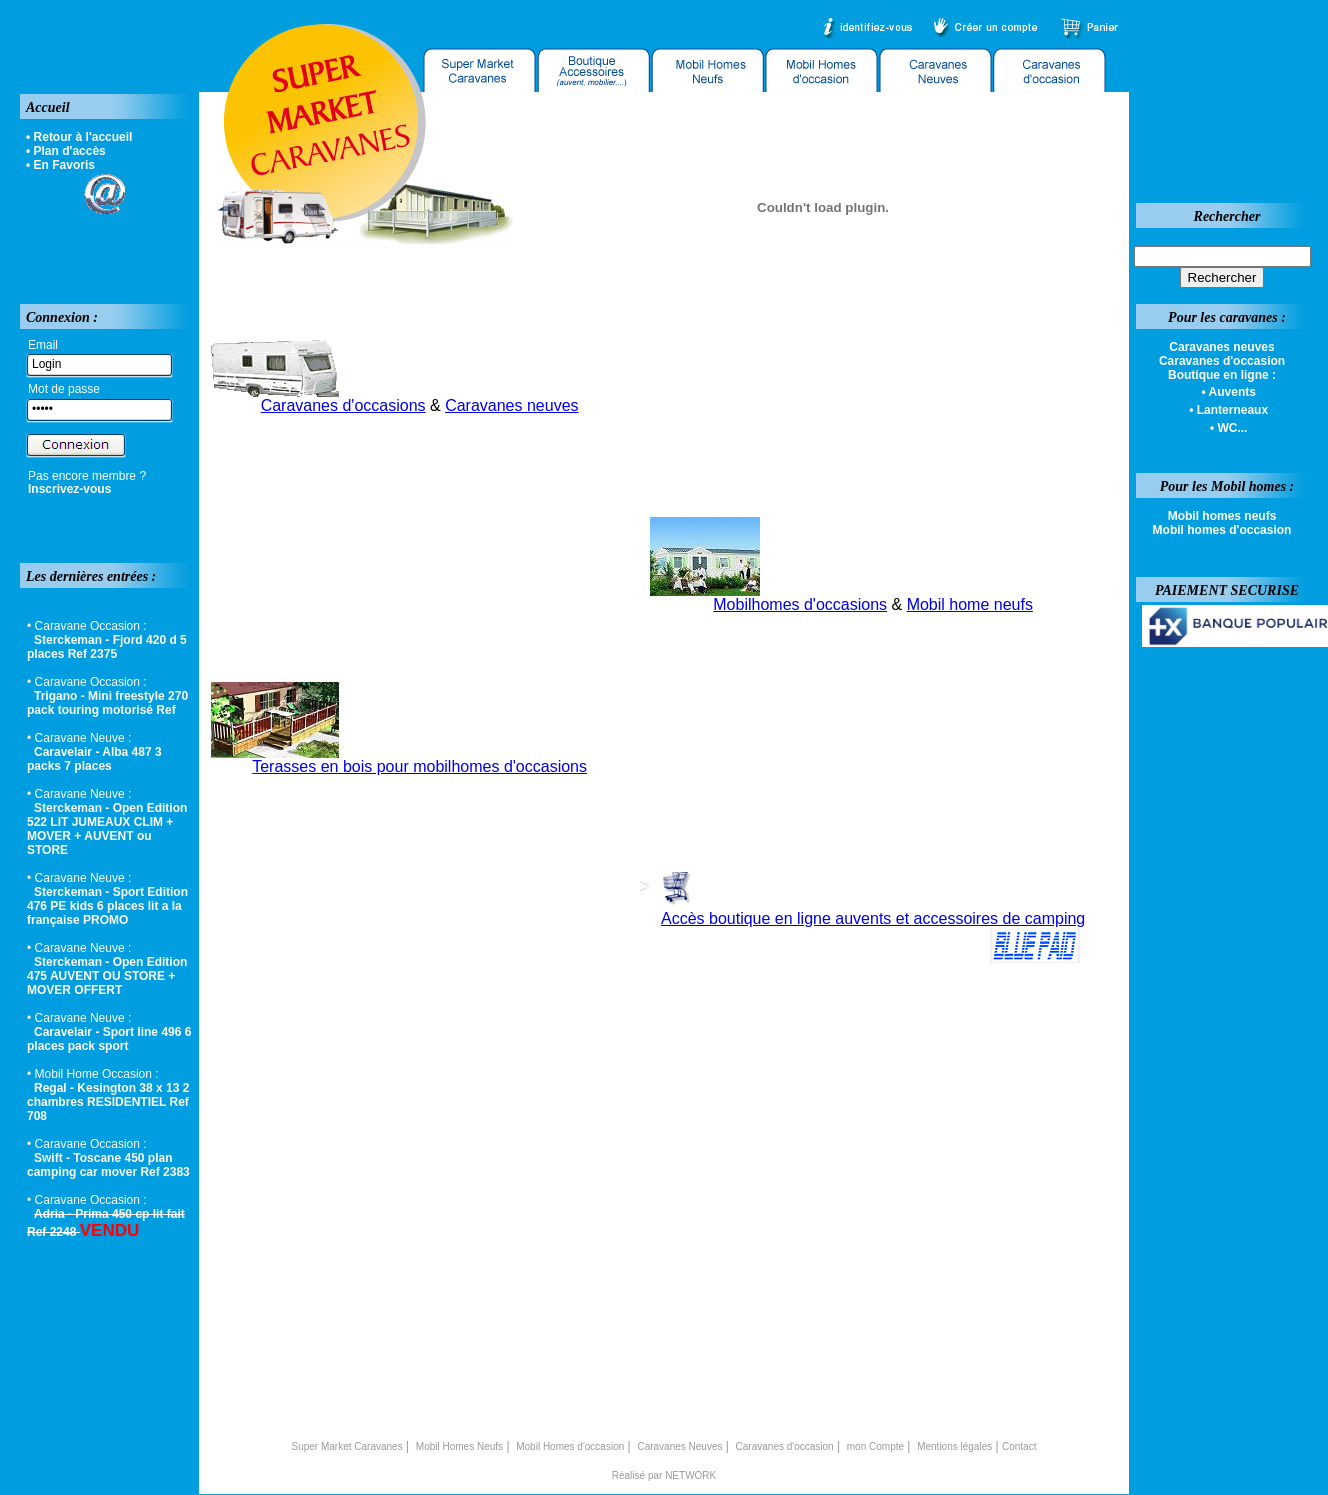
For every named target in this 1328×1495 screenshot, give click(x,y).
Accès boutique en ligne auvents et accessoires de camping (873, 918)
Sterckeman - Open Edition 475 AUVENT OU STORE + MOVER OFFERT (107, 976)
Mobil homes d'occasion (1222, 530)
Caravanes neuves (511, 405)
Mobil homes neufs (1222, 516)
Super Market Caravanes (347, 1446)
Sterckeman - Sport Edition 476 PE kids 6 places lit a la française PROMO (107, 906)
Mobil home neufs (970, 604)
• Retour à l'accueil (79, 137)
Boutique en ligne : (1222, 375)
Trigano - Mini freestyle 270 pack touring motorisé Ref (107, 703)
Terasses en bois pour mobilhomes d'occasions (419, 766)
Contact (1019, 1446)
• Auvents (1228, 392)
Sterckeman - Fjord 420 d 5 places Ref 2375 (107, 647)
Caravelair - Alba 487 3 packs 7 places (94, 759)
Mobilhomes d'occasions (800, 604)
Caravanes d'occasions (343, 405)
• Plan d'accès (66, 151)
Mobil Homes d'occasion (570, 1446)
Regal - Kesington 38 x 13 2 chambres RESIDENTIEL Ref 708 (108, 1102)
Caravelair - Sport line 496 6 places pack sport (109, 1039)
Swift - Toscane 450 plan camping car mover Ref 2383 (108, 1165)
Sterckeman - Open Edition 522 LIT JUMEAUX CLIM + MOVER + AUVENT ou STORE (107, 829)
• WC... (1229, 428)
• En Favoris (60, 165)
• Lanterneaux (1228, 410)
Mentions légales (954, 1446)
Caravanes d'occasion (785, 1446)
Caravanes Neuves (679, 1446)
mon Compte (875, 1446)
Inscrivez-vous (69, 489)
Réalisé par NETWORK (664, 1475)
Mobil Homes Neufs (459, 1446)
